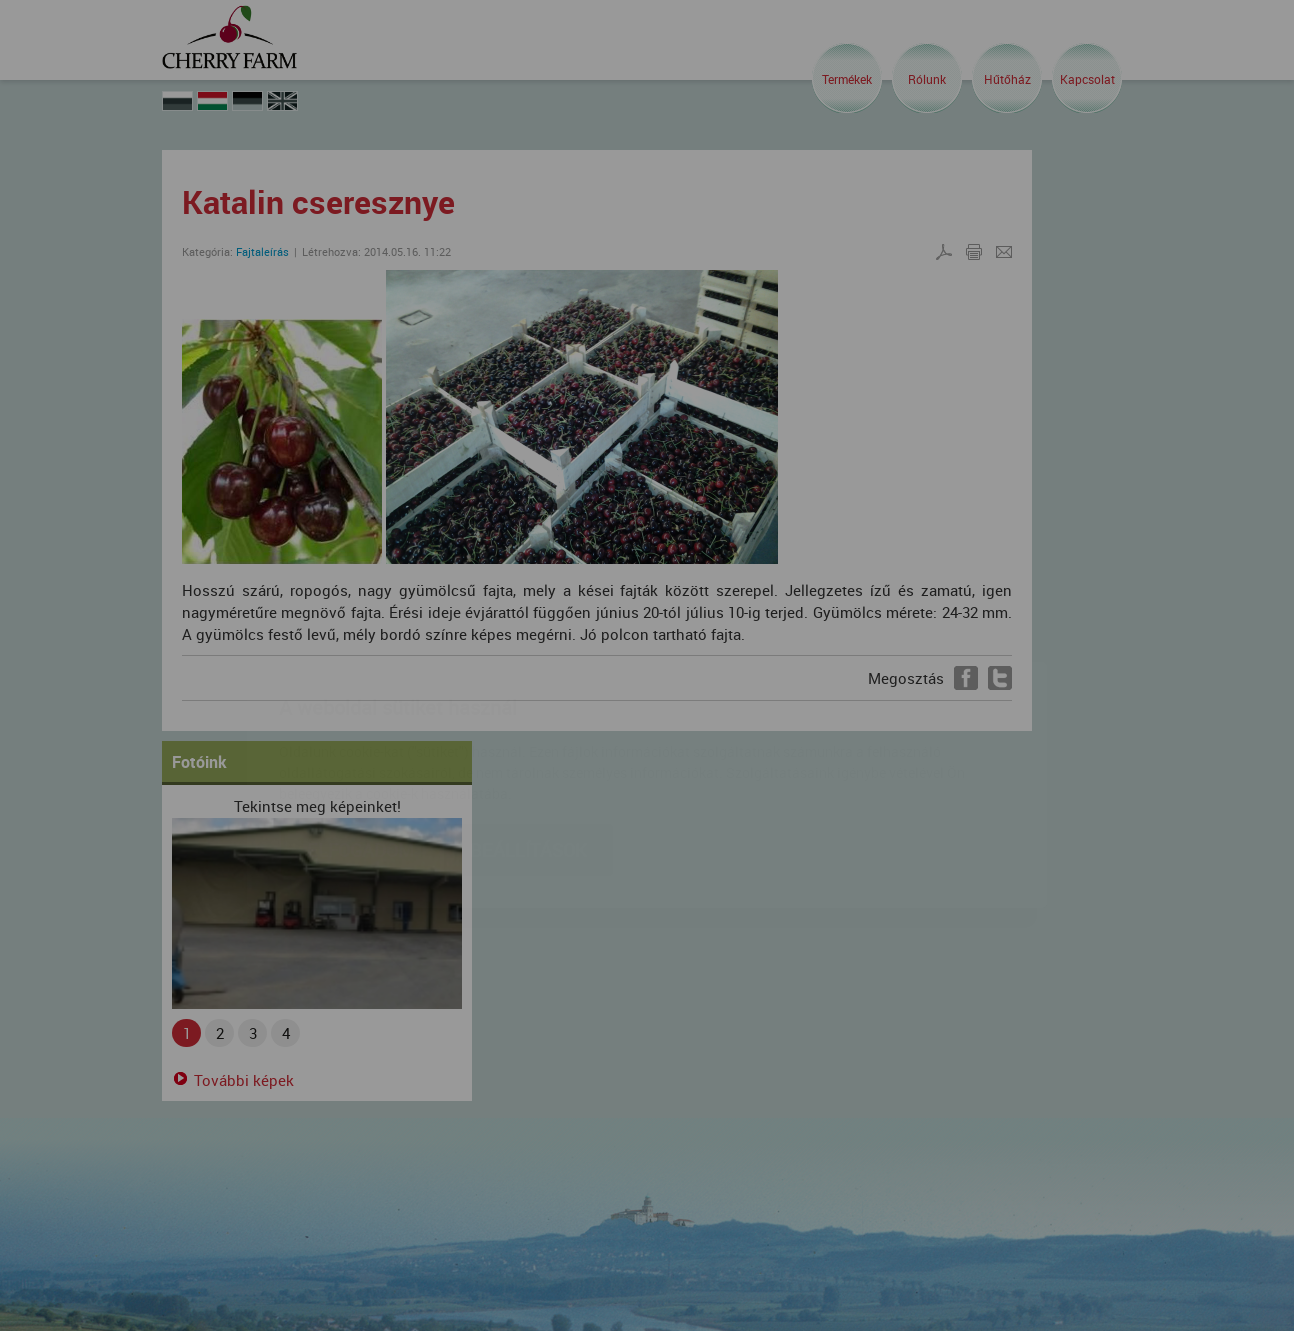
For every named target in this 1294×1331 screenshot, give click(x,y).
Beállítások (528, 731)
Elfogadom (360, 731)
